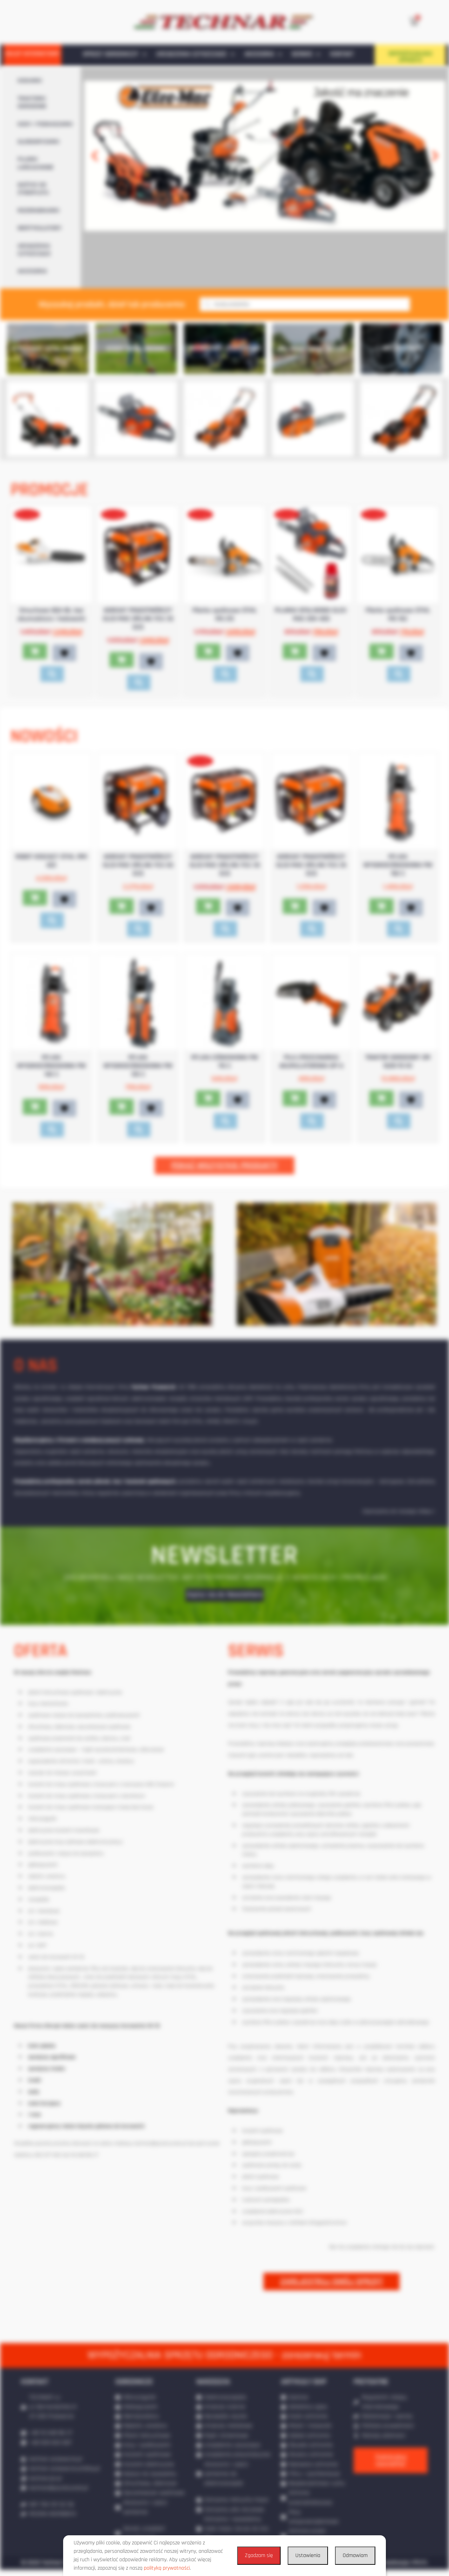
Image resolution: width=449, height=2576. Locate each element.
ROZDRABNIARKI (39, 210)
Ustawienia (307, 2555)
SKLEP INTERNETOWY (32, 54)
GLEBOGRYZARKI (39, 142)
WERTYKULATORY (39, 228)
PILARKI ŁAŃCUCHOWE (36, 163)
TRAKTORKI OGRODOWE (32, 102)
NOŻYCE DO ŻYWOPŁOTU (33, 189)
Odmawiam (355, 2555)
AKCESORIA (263, 54)
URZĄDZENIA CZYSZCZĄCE (195, 54)
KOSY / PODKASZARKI (45, 124)
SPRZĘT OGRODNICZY (115, 54)
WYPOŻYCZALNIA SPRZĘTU (410, 57)
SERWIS (305, 54)
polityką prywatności (167, 2568)
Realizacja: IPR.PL (405, 2569)
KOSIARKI (30, 81)
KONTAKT (342, 54)
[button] (95, 156)
